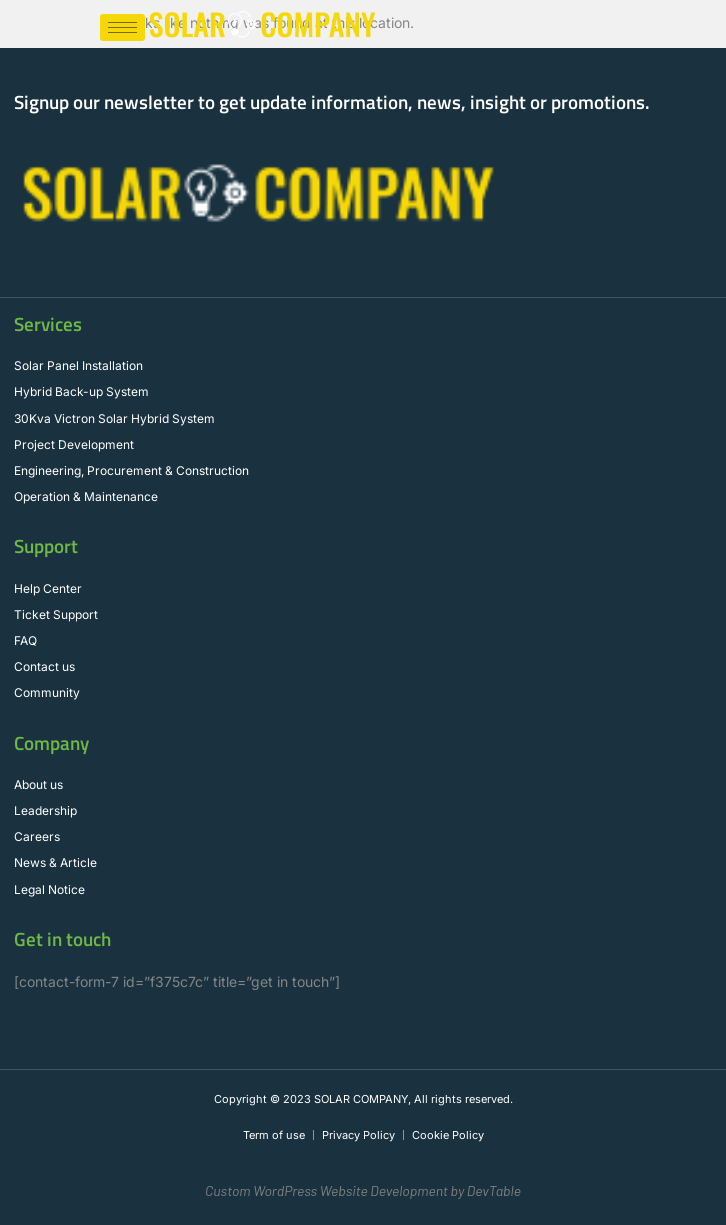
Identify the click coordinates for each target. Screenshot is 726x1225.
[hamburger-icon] (122, 27)
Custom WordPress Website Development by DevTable (363, 1190)
